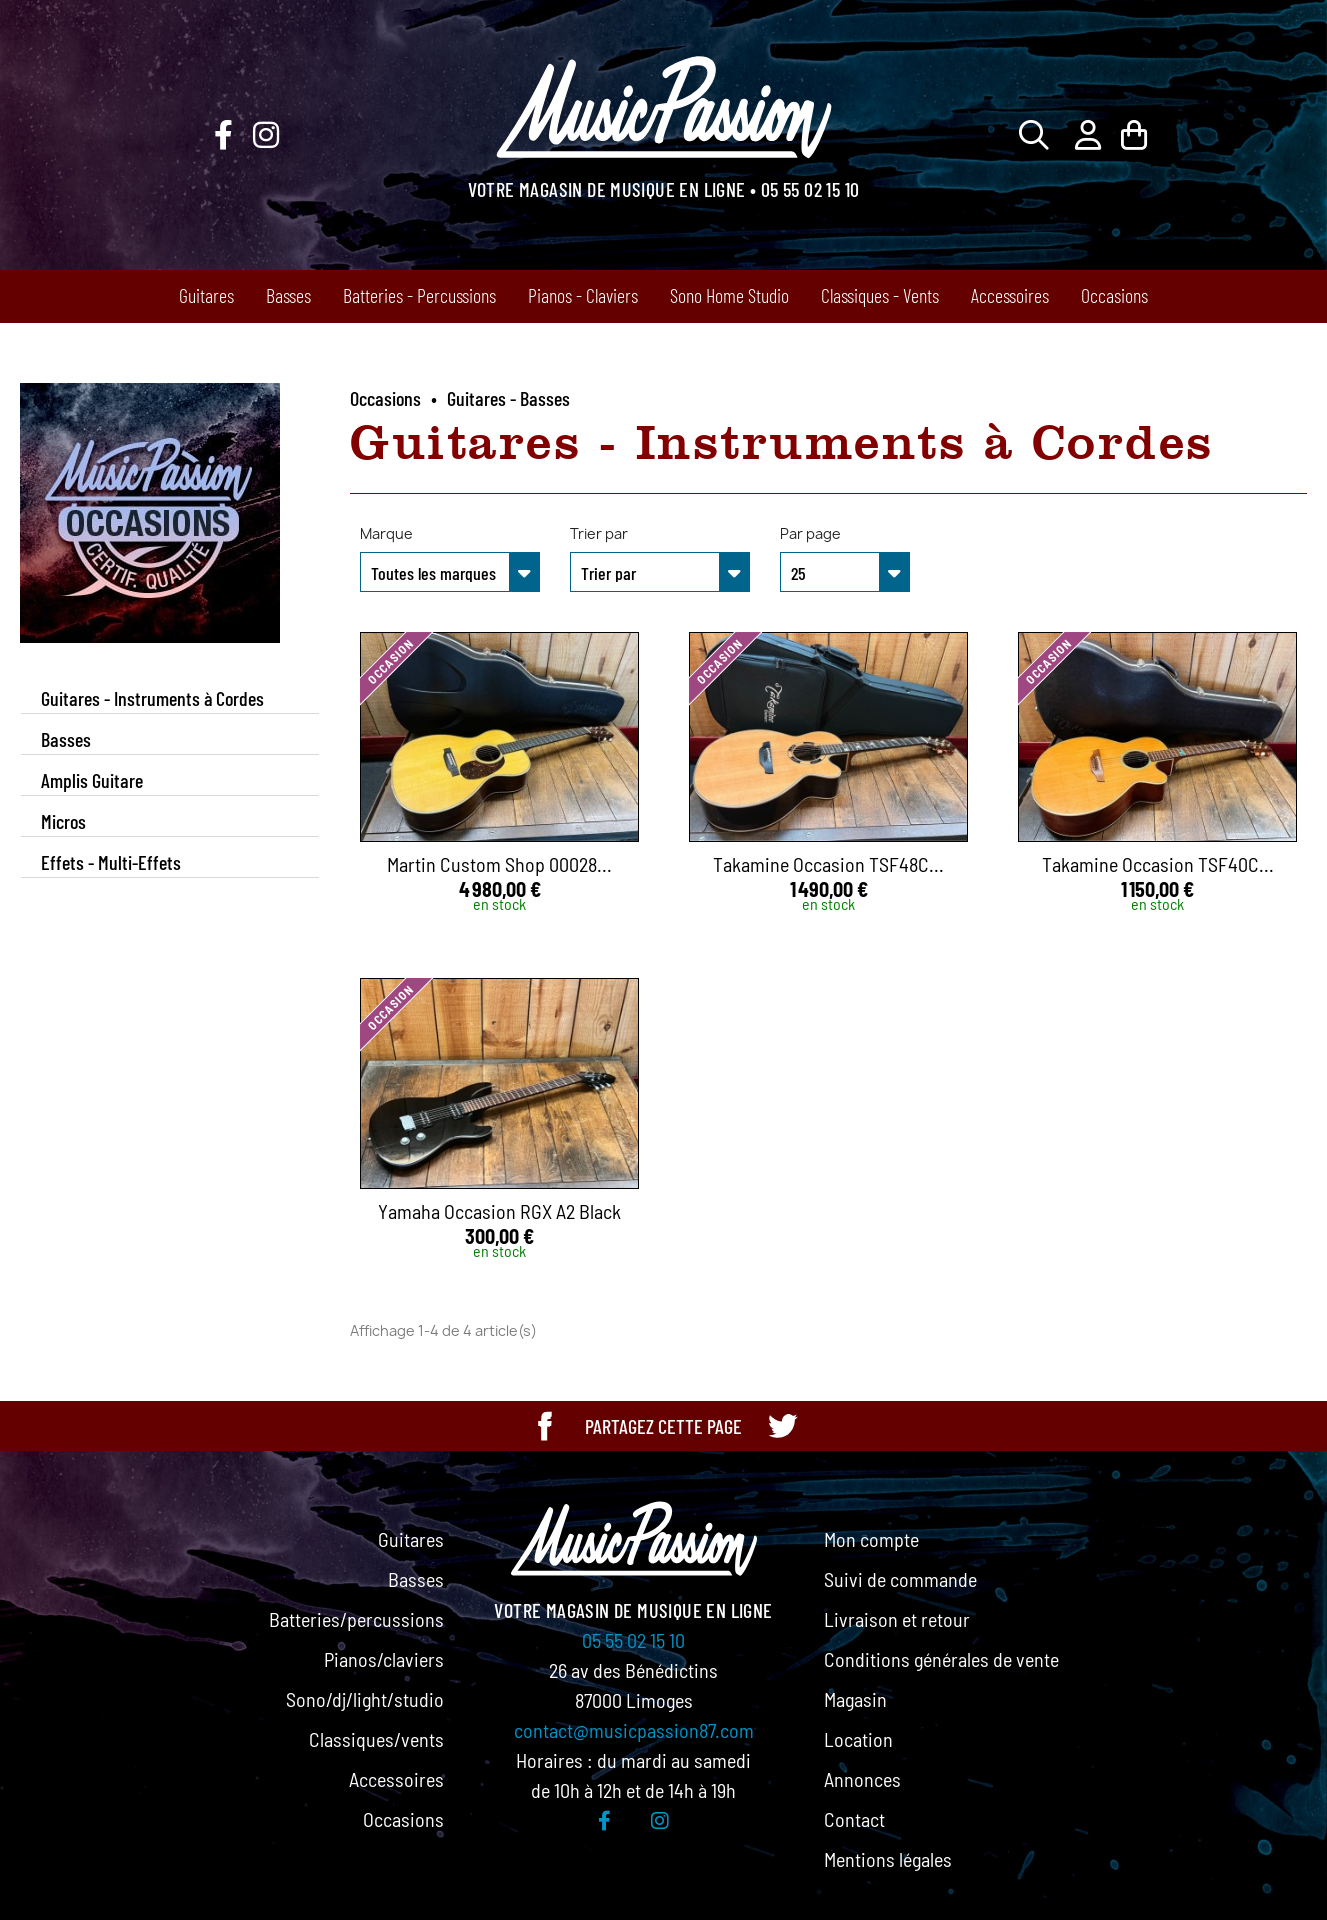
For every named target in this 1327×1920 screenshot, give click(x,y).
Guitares (206, 295)
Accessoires (1010, 295)
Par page (810, 533)
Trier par (599, 533)
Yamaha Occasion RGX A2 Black (499, 1211)
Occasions (1114, 295)
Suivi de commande (900, 1579)
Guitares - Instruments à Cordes (152, 698)
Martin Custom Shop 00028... (499, 864)
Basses (288, 295)
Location (858, 1739)
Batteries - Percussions (419, 295)
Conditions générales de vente (941, 1659)
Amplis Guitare (92, 780)
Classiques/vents (376, 1739)
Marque (386, 533)
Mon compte (871, 1539)
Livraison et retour (897, 1619)
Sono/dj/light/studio (365, 1699)
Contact (854, 1819)
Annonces (862, 1779)
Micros (63, 821)
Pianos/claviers (384, 1659)
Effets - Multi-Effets (111, 862)
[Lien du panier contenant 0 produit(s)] (1134, 134)
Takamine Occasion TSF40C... (1158, 864)
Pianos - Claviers (583, 295)
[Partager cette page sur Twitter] (782, 1426)
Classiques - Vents (880, 295)
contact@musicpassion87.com (634, 1730)
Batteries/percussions (356, 1619)
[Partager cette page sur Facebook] (545, 1426)
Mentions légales (888, 1859)
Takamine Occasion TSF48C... (828, 864)
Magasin (855, 1699)
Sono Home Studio (729, 295)
